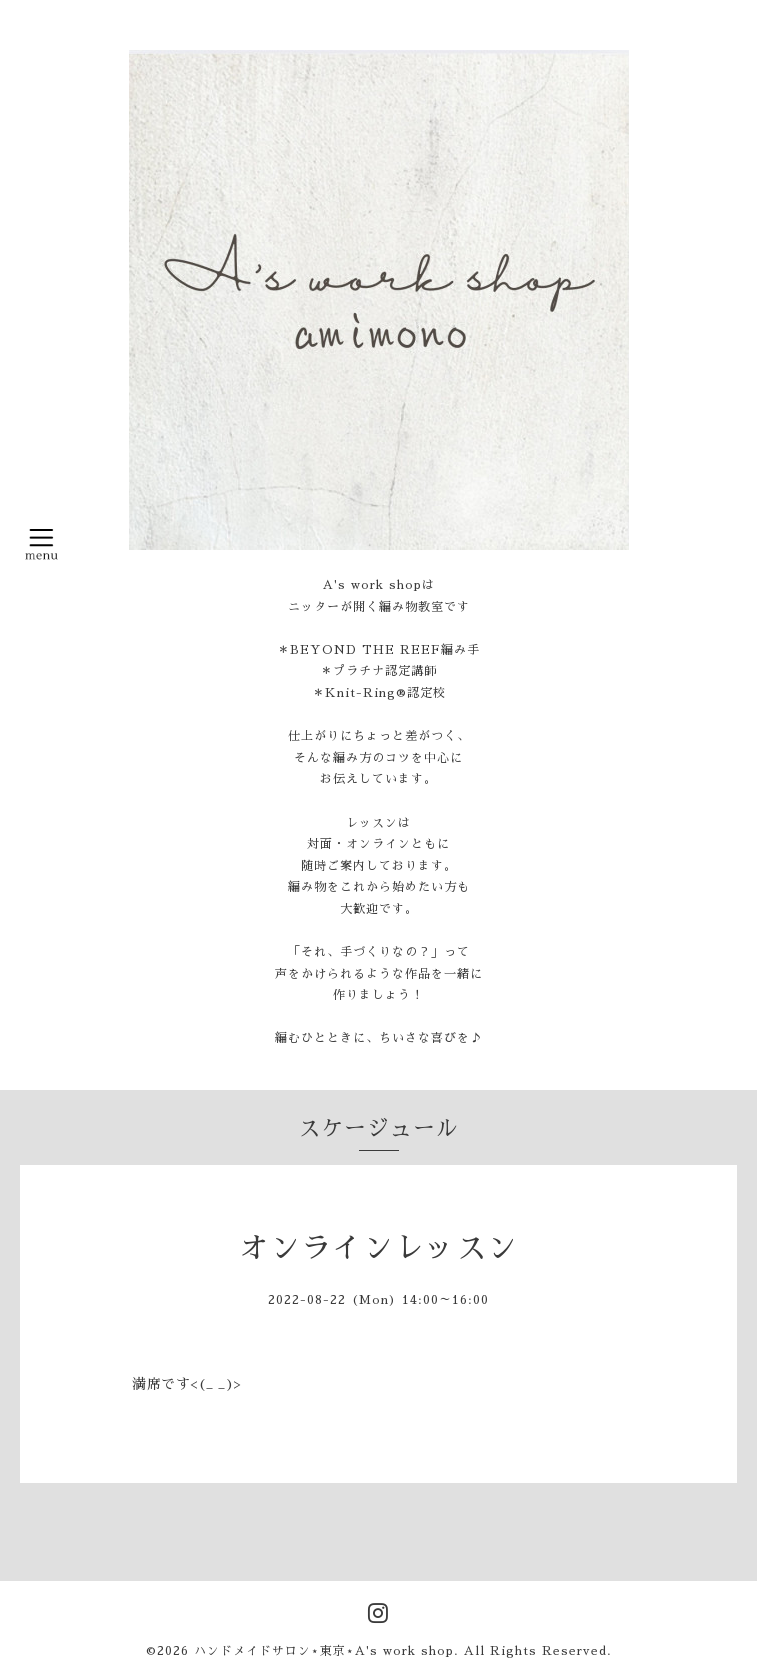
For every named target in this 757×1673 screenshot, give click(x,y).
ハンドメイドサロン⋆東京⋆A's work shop (324, 1651)
